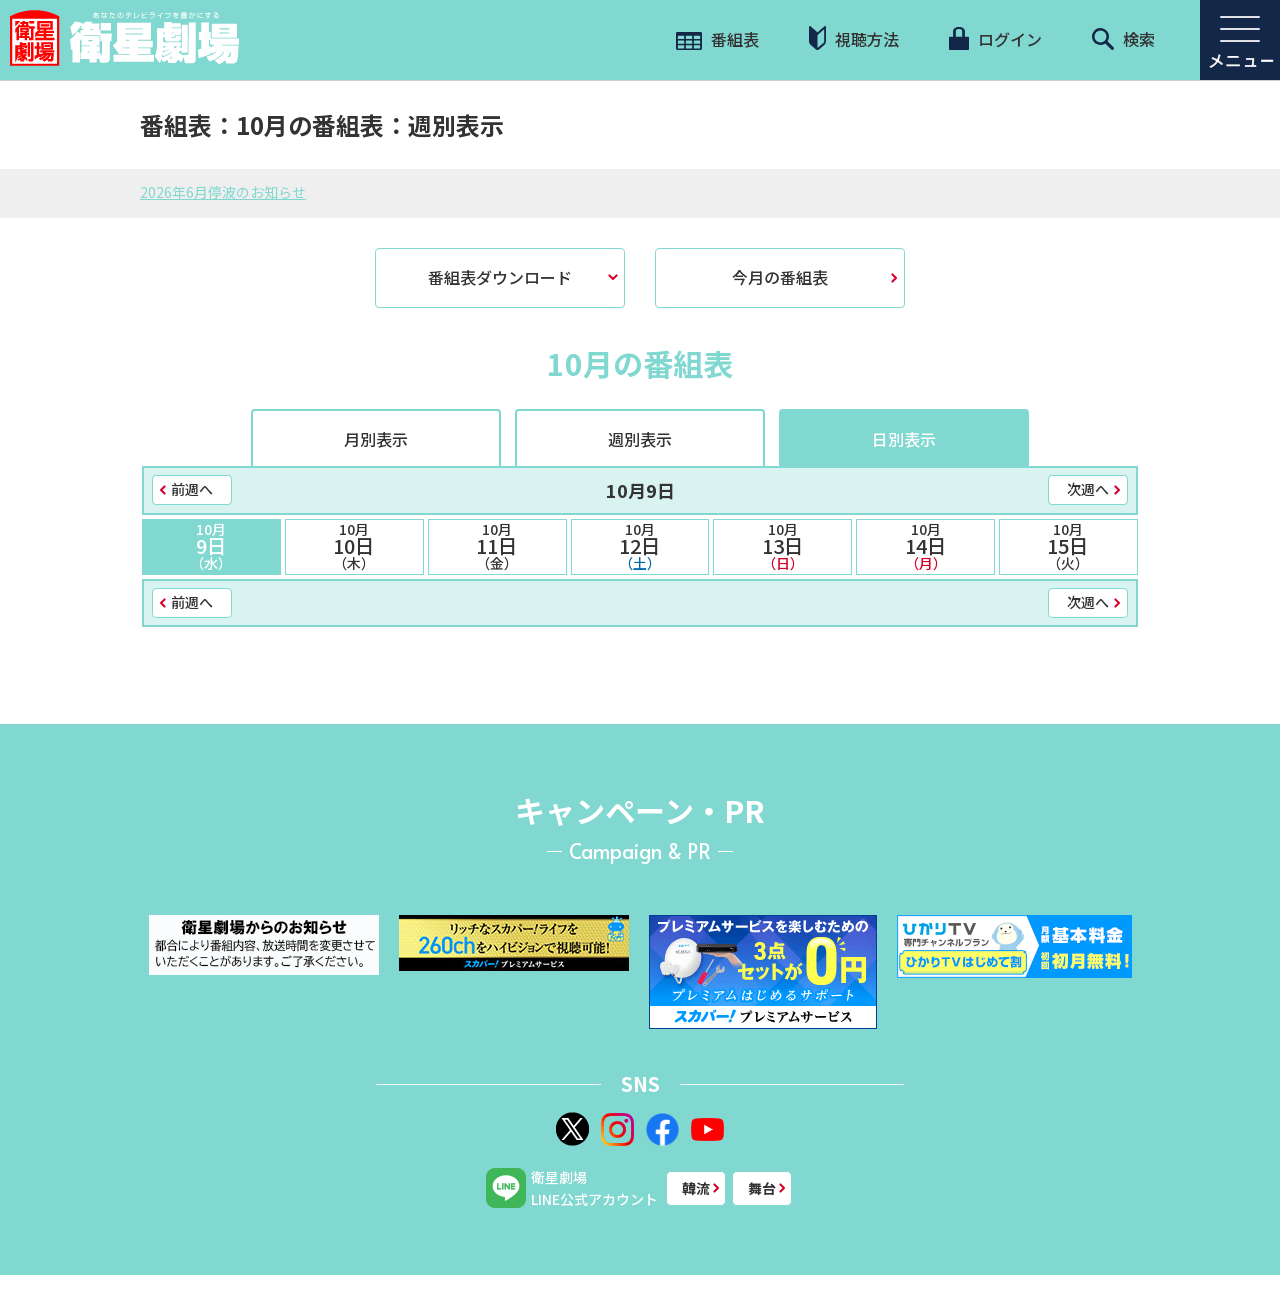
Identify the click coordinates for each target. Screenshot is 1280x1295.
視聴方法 (854, 38)
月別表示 (376, 439)
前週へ (192, 489)
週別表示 (640, 439)
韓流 (696, 1188)
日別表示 (904, 439)
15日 (1068, 546)
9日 (211, 546)
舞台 (762, 1188)
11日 (497, 546)
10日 (354, 546)
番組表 (717, 39)
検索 (1123, 39)
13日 (782, 546)
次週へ (1088, 489)
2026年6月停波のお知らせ (223, 192)
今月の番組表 (780, 277)
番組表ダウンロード (500, 277)
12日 (640, 546)
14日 (925, 546)
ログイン (995, 39)
